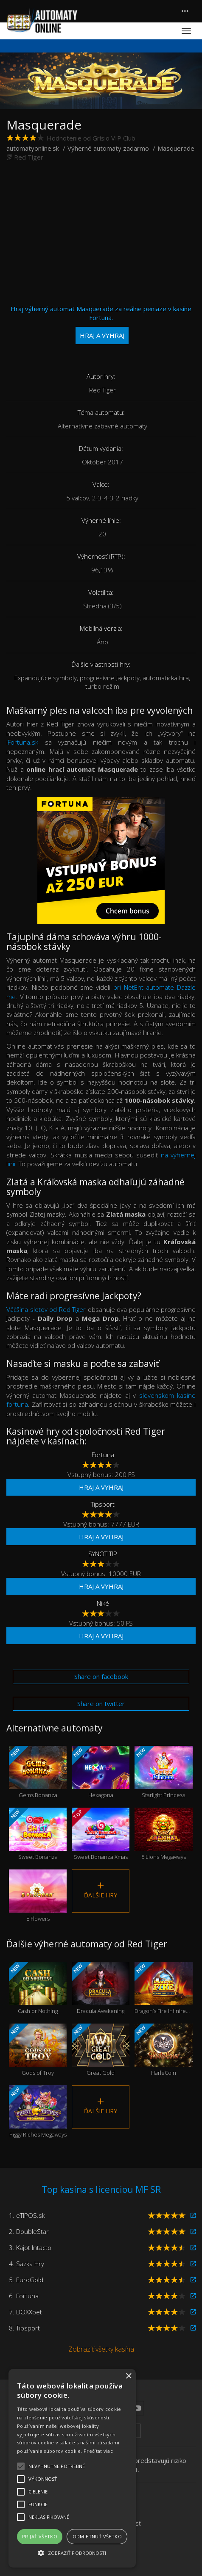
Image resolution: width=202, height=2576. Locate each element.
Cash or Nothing (38, 1988)
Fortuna (103, 1454)
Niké (103, 1603)
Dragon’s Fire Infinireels (163, 1988)
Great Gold (100, 2050)
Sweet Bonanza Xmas (100, 1834)
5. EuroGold (26, 2279)
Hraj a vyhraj (101, 1487)
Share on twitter (101, 1703)
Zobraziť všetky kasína (101, 2349)
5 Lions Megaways (163, 1834)
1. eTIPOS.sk (27, 2215)
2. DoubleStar (29, 2231)
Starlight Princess (163, 1772)
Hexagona (100, 1772)
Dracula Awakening (100, 1988)
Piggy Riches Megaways (38, 2111)
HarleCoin (163, 2050)
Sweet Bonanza (38, 1834)
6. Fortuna (24, 2296)
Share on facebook (101, 1676)
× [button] (128, 2376)
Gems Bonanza (38, 1772)
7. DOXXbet (25, 2312)
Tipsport (103, 1504)
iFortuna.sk (22, 742)
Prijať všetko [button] (39, 2536)
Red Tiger (28, 157)
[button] (72, 2552)
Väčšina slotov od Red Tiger (46, 1309)
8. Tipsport (24, 2328)
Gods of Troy (38, 2050)
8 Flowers (38, 1895)
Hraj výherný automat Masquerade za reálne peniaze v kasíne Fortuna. (101, 324)
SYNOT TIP (102, 1553)
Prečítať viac (98, 2451)
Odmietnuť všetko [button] (97, 2536)
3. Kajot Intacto (30, 2247)
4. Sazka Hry (26, 2263)
